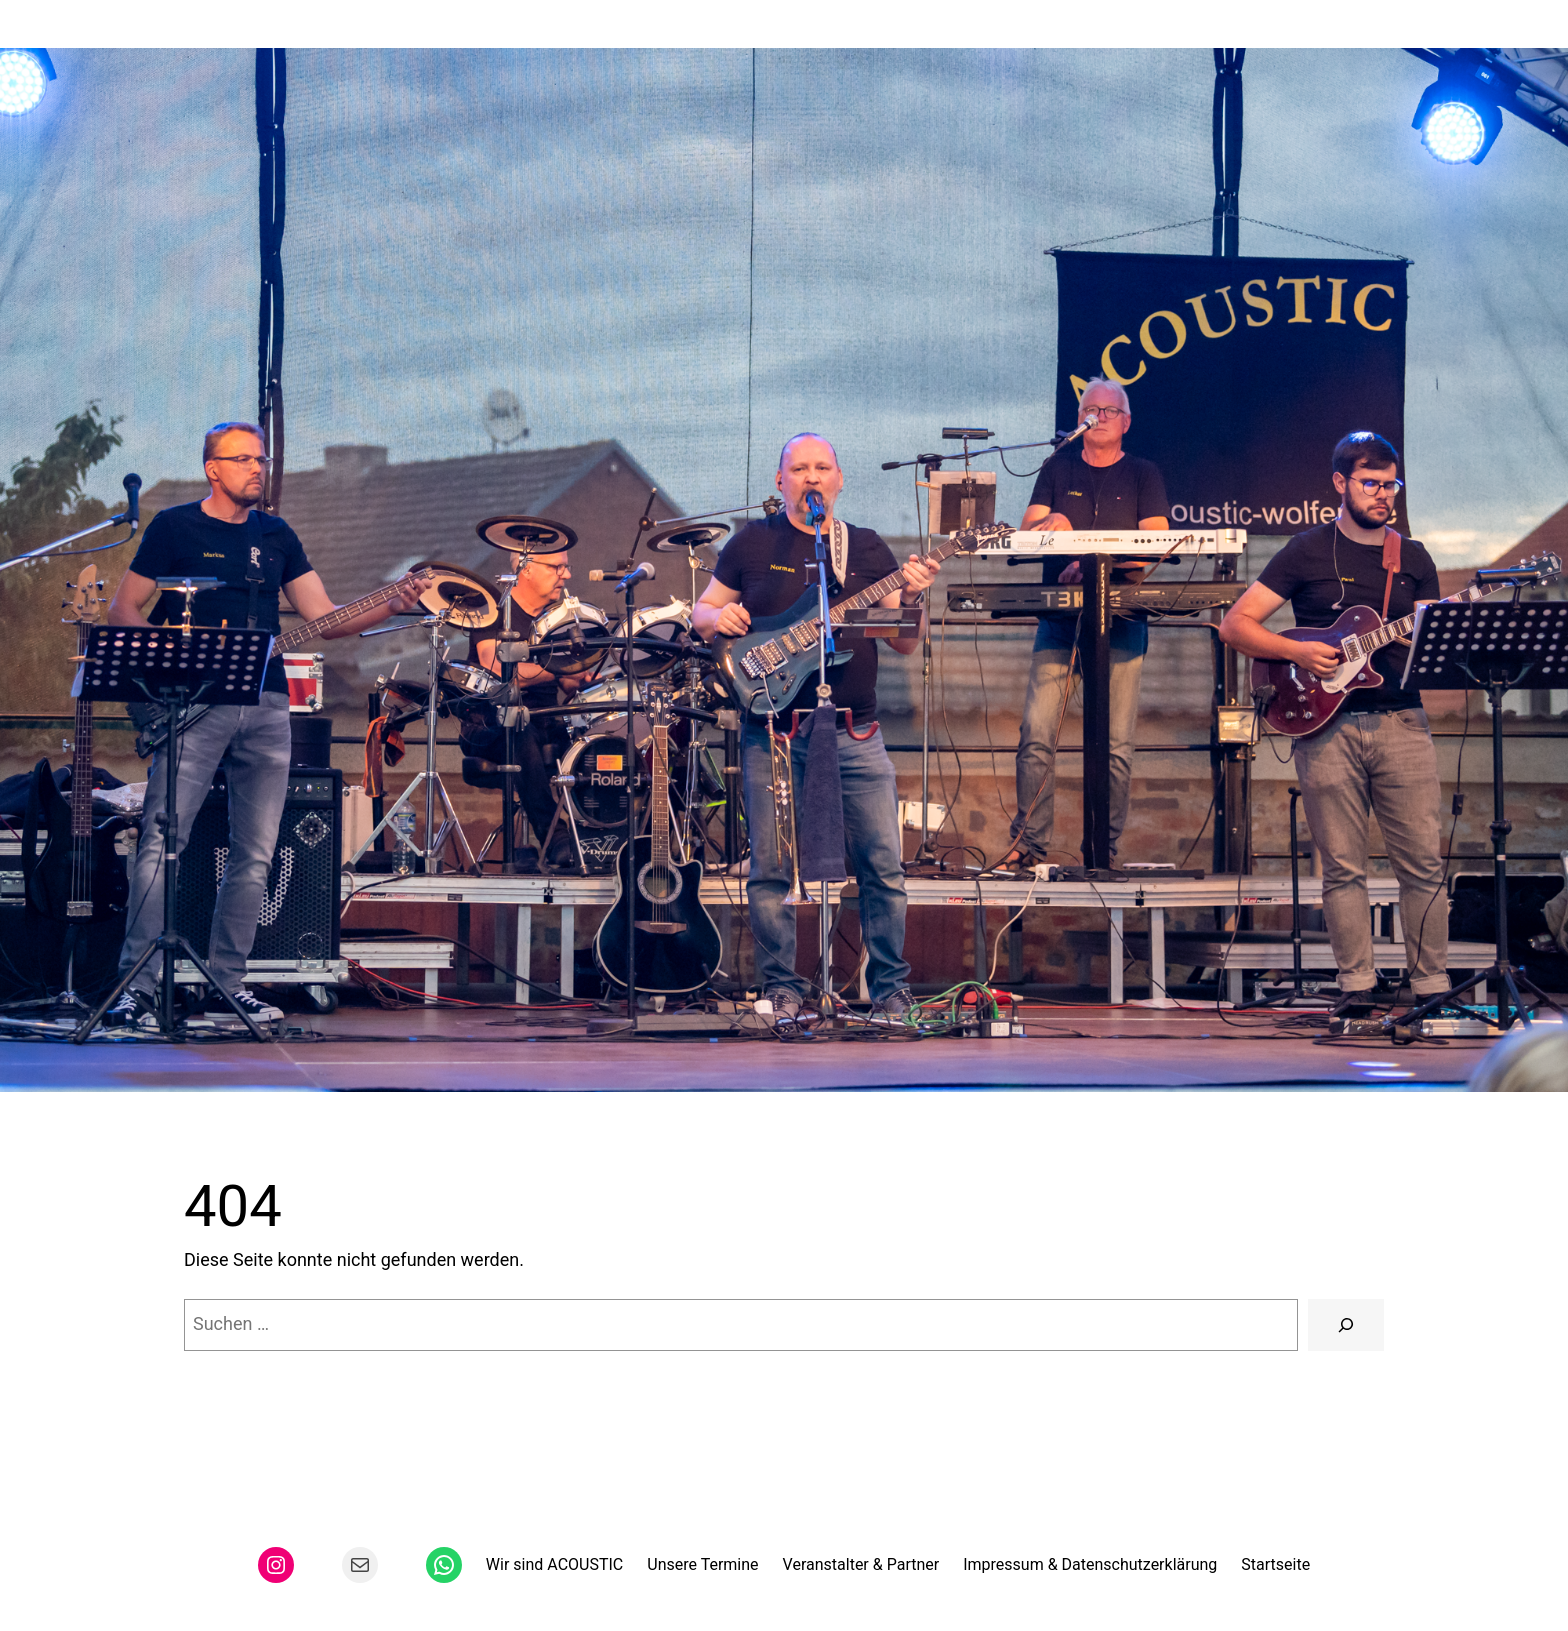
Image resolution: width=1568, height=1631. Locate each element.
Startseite (1275, 1564)
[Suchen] (1346, 1325)
